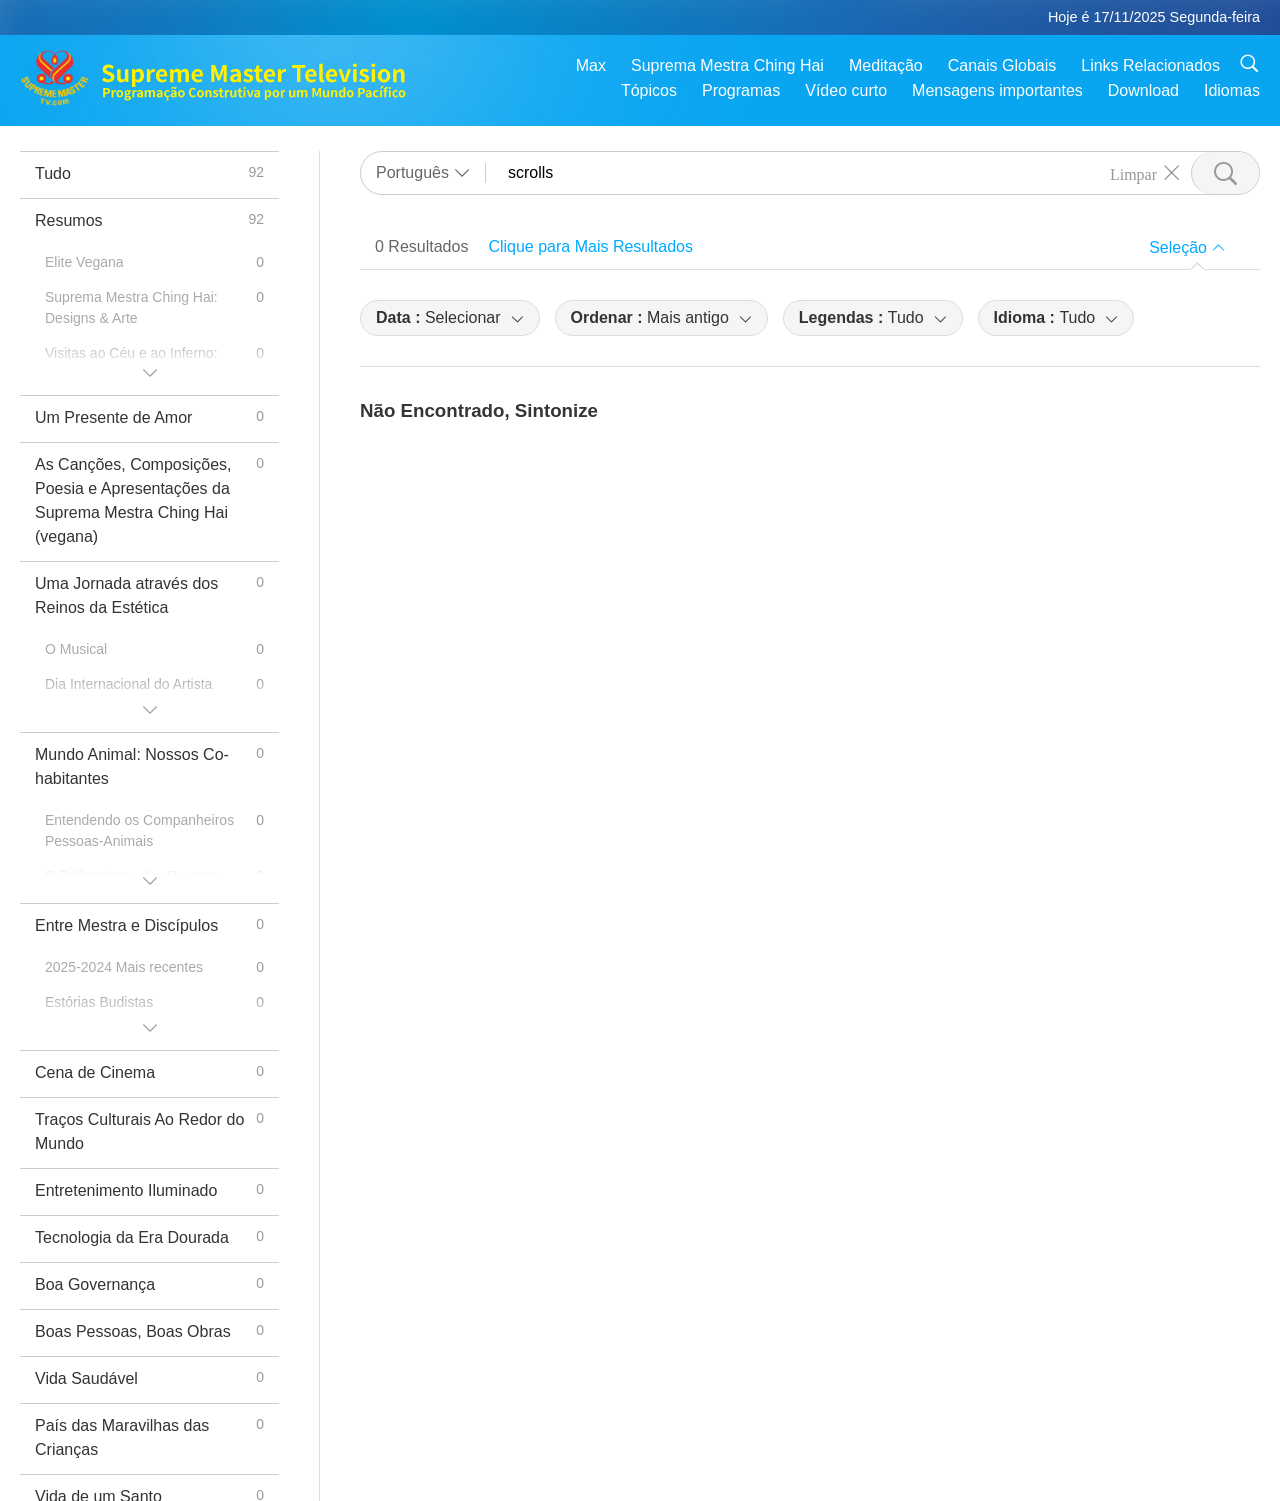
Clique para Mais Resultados (590, 246)
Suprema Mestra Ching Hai (727, 65)
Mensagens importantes (997, 90)
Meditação (886, 65)
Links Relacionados (1150, 65)
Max (591, 65)
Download (1143, 90)
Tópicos (649, 90)
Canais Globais (1002, 65)
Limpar (1133, 173)
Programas (741, 90)
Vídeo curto (846, 90)
